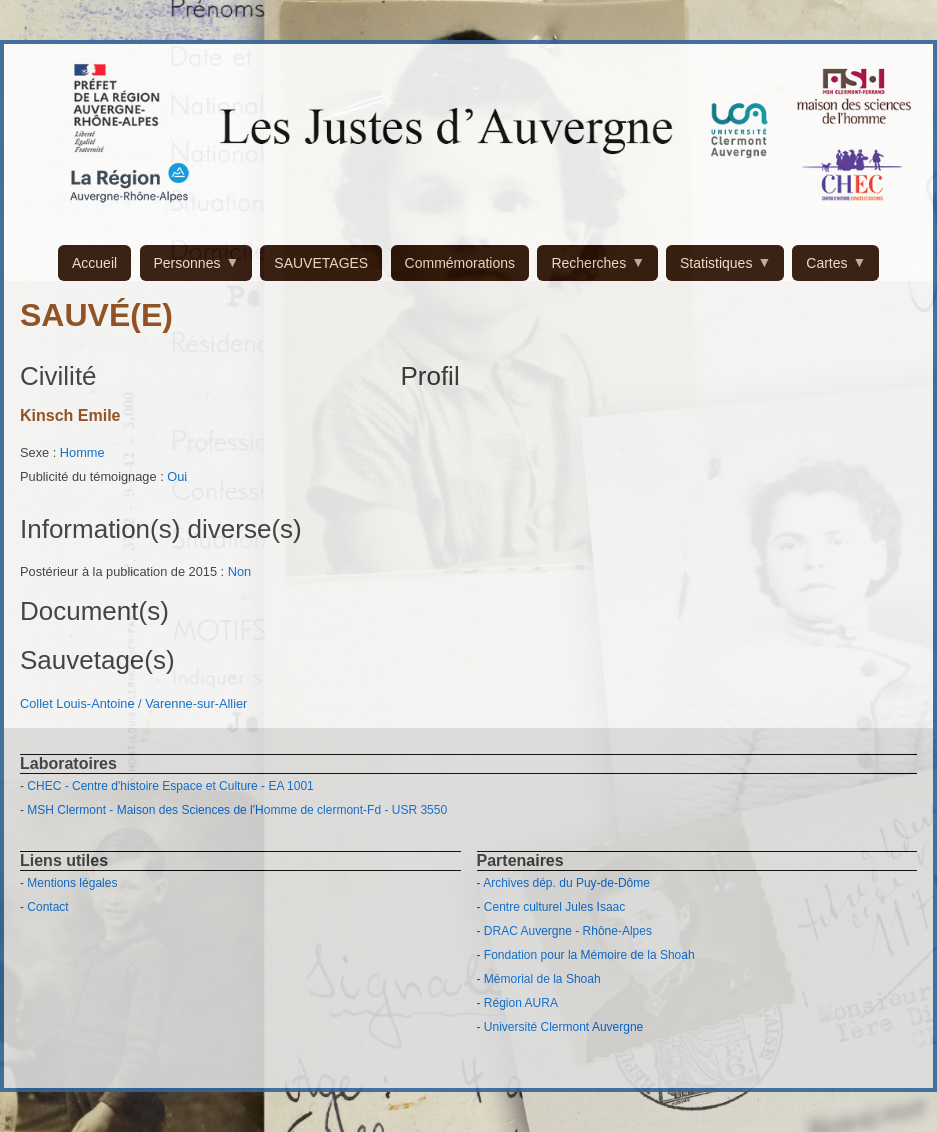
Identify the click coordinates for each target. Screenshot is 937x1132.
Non (239, 571)
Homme (82, 452)
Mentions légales (72, 883)
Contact (47, 907)
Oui (177, 476)
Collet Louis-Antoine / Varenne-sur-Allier (133, 703)
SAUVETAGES (321, 263)
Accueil (94, 263)
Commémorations (460, 263)
